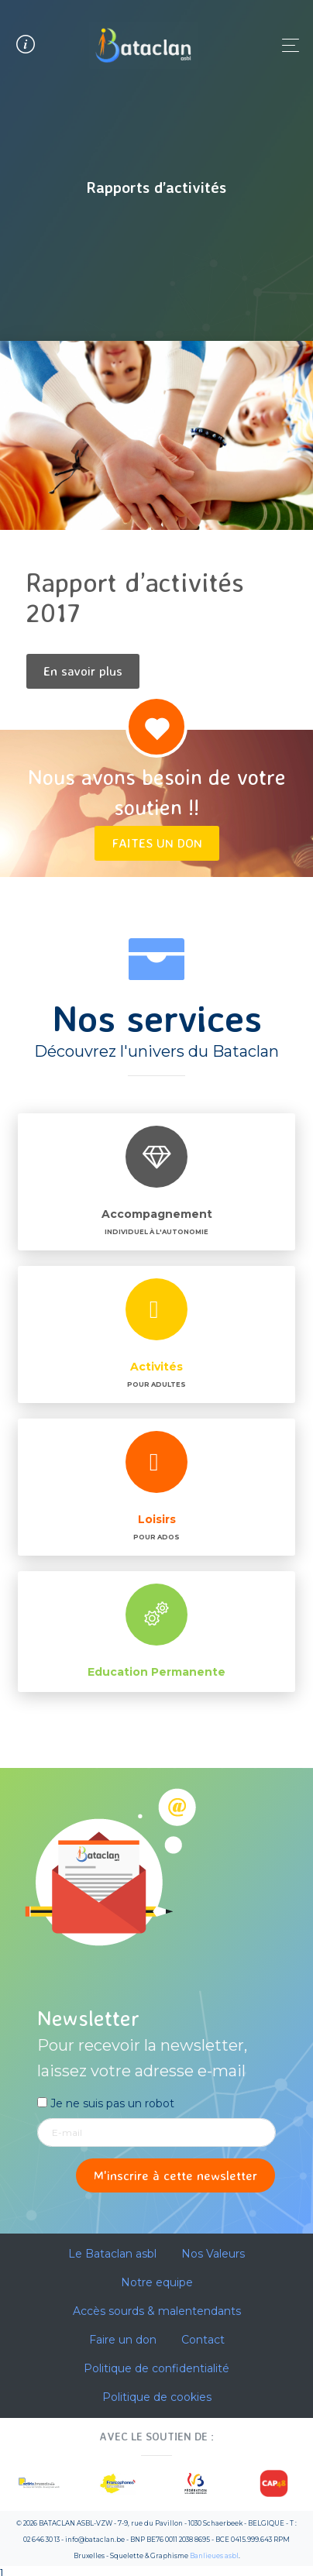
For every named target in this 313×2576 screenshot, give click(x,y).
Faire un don (122, 2340)
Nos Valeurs (213, 2254)
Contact (203, 2340)
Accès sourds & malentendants (157, 2311)
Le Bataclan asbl (112, 2254)
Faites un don (157, 842)
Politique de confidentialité (156, 2368)
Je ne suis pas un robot (105, 2103)
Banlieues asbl (214, 2556)
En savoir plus (82, 670)
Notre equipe (157, 2282)
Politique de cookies (157, 2397)
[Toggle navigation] (286, 45)
